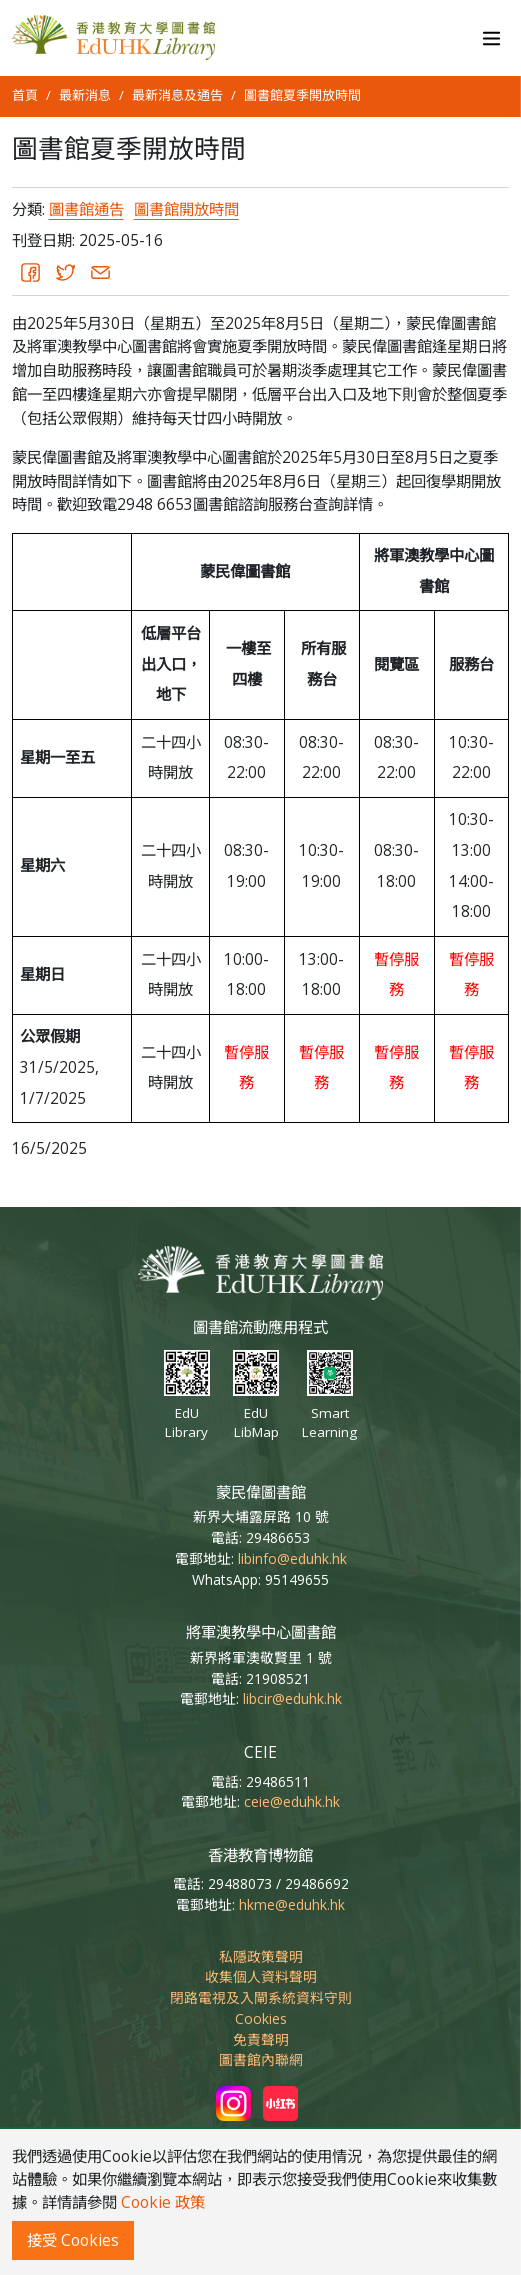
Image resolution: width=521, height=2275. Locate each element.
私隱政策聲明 (261, 1956)
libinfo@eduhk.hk (292, 1558)
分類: (28, 209)
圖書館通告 (86, 209)
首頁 (25, 95)
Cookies (261, 2018)
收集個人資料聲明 (261, 1976)
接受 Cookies (73, 2240)
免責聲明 (261, 2039)
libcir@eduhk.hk (292, 1698)
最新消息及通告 (177, 95)
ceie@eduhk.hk (292, 1801)
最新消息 (85, 95)
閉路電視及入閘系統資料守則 (261, 1997)
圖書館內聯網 (261, 2059)
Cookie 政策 (163, 2202)
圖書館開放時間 (186, 209)
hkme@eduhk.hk (292, 1904)
